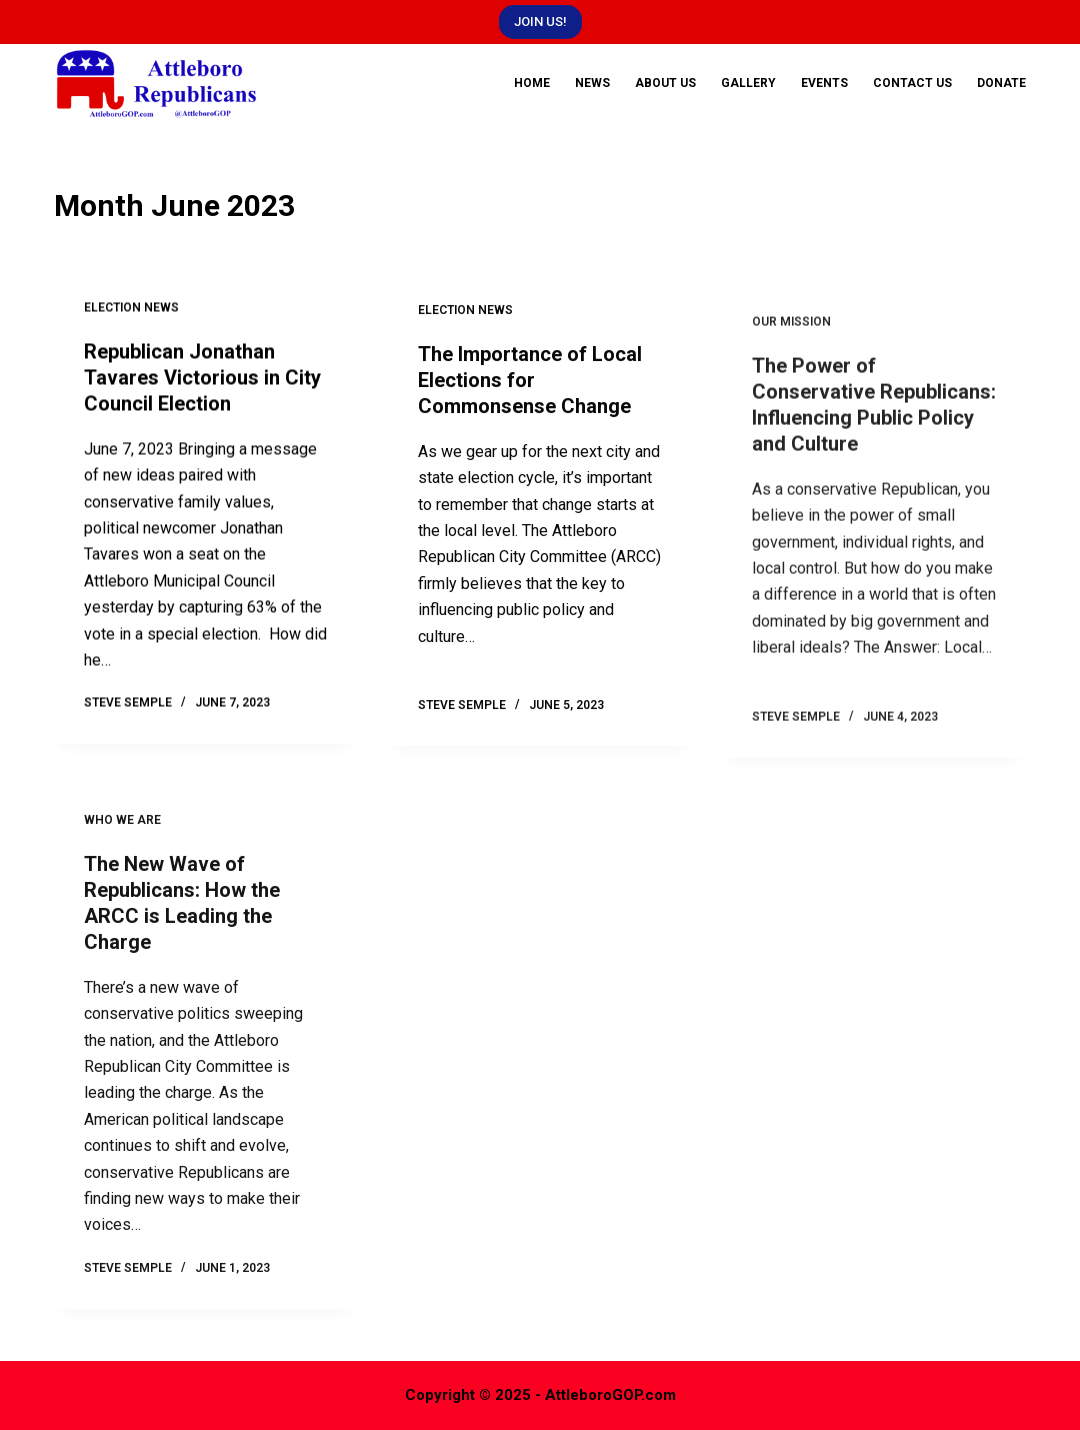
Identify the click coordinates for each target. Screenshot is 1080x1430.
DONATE (1001, 83)
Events (824, 83)
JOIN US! (540, 21)
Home (532, 83)
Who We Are (122, 833)
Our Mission (791, 347)
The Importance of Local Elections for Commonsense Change (530, 385)
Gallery (748, 83)
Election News (131, 309)
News (592, 83)
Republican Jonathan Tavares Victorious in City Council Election (202, 378)
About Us (665, 83)
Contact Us (912, 83)
